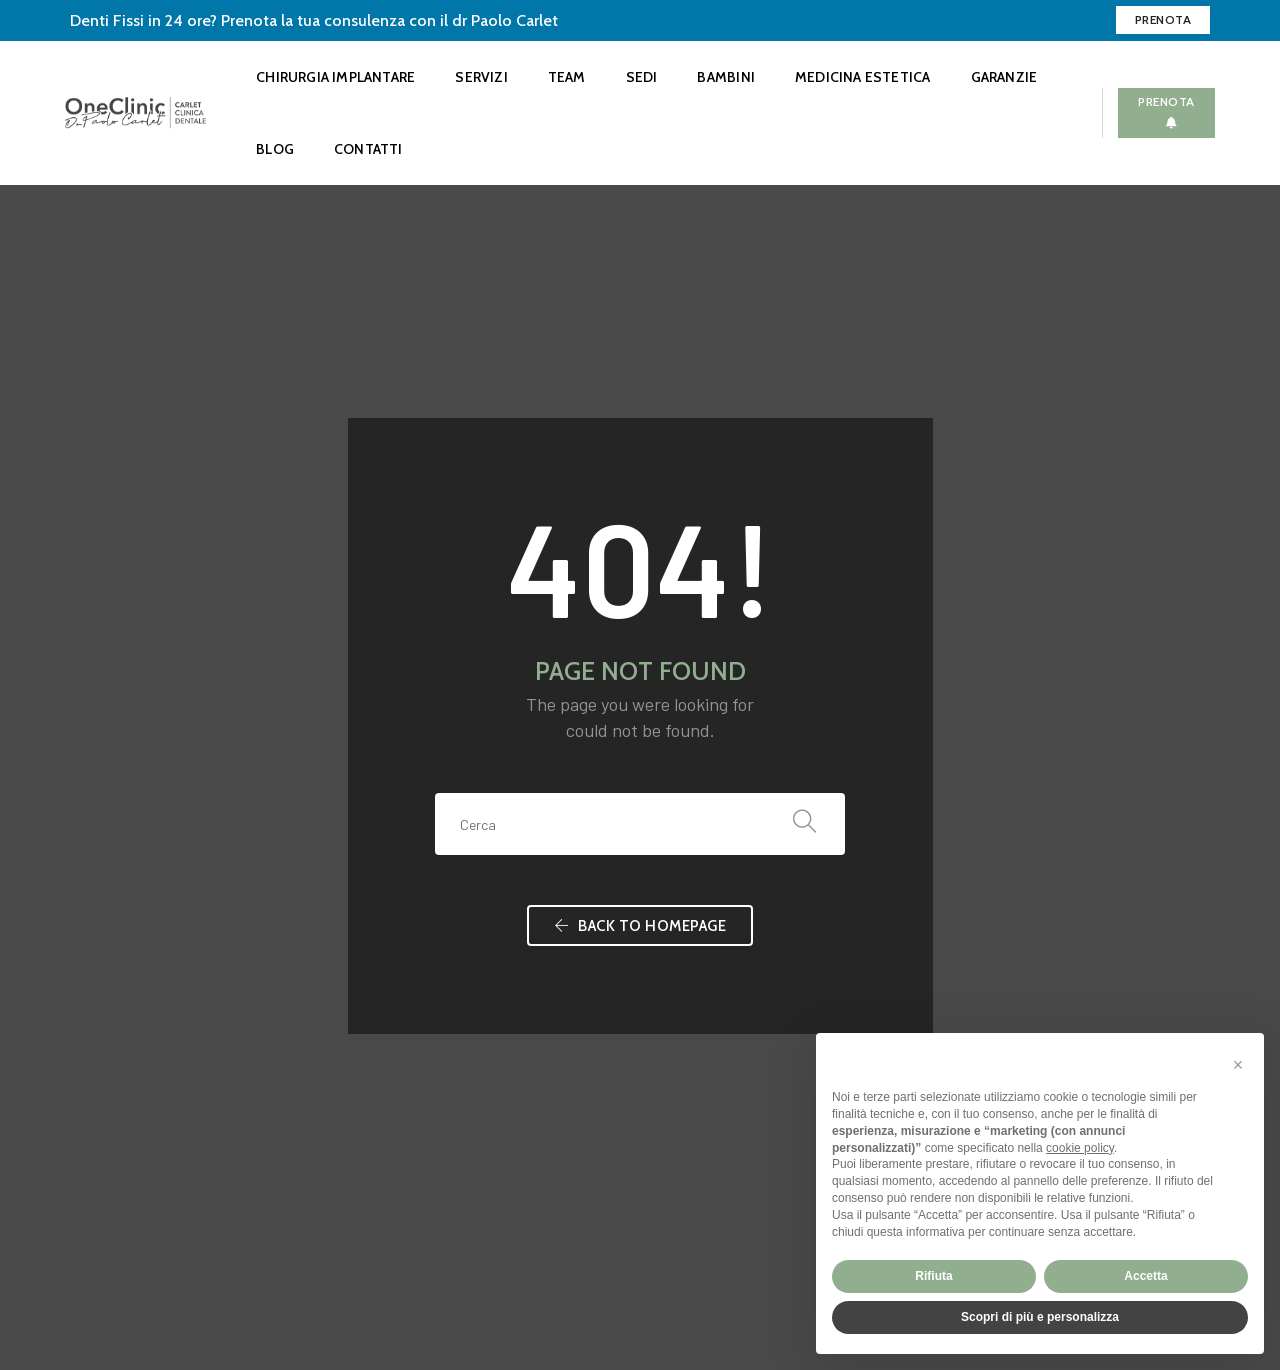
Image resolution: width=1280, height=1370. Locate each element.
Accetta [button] (1145, 1276)
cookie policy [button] (1080, 1148)
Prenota (1163, 19)
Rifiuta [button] (933, 1276)
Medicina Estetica (863, 77)
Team (567, 77)
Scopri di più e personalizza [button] (1040, 1317)
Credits (215, 1253)
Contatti (368, 149)
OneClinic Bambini (446, 1017)
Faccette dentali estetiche (473, 993)
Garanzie (1004, 77)
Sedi (642, 77)
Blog (275, 149)
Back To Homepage (640, 634)
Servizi (481, 77)
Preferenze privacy (125, 1253)
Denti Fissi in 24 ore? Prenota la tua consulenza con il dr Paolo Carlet (314, 20)
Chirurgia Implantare (335, 77)
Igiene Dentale (435, 921)
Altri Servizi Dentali (450, 1041)
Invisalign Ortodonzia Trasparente (495, 897)
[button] (1238, 1065)
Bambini (725, 77)
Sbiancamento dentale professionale (504, 969)
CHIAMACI (1026, 947)
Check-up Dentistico (454, 873)
